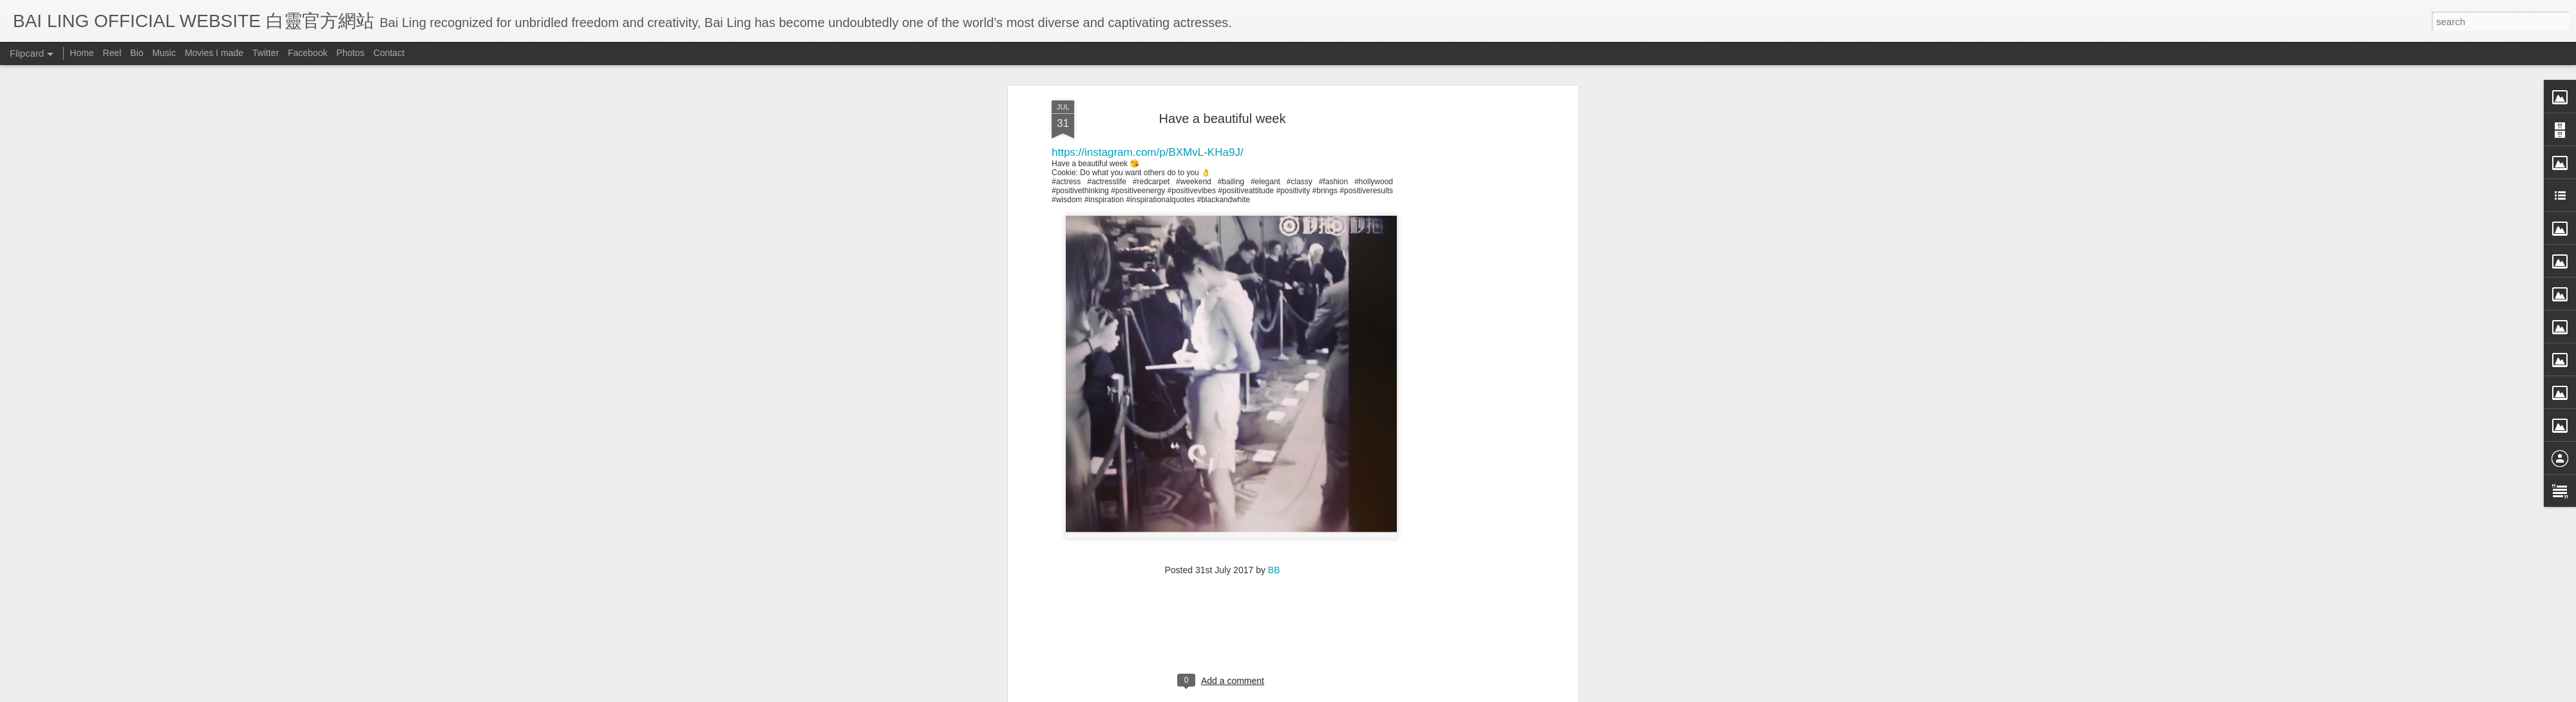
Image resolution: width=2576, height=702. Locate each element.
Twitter (265, 53)
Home (81, 53)
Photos (350, 53)
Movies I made (214, 53)
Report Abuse (1405, 693)
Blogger (1367, 693)
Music (164, 53)
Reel (112, 53)
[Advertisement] (1222, 101)
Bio (136, 53)
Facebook (307, 53)
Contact (389, 53)
